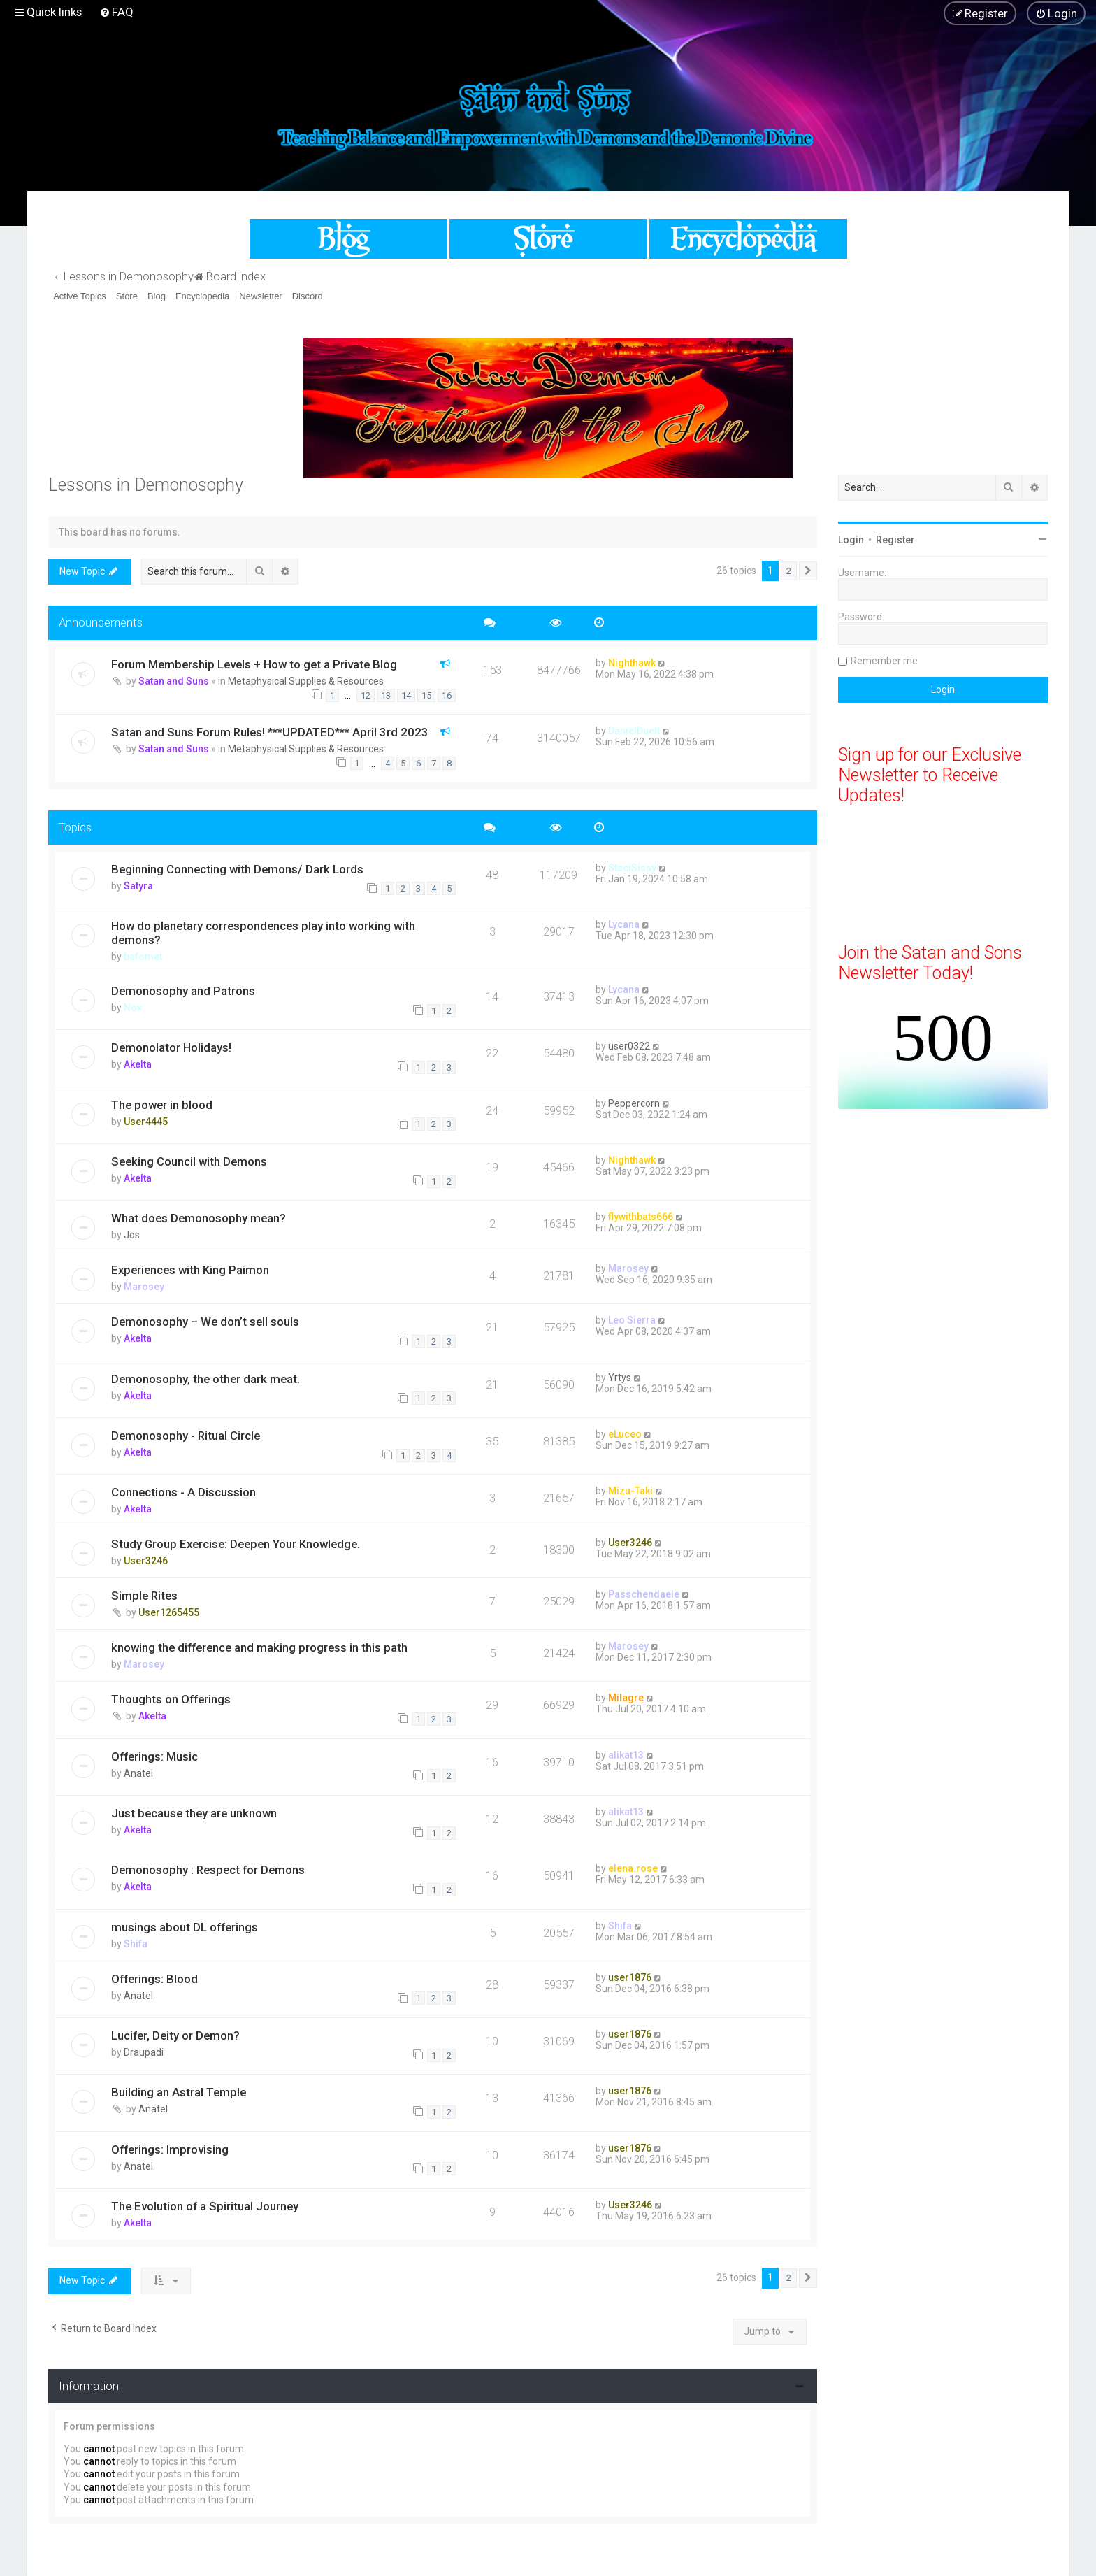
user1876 (629, 1977)
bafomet (143, 956)
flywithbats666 (640, 1216)
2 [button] (788, 571)
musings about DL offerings (184, 1927)
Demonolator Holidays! (171, 1047)
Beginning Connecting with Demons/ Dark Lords (237, 869)
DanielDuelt (634, 730)
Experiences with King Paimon (190, 1270)
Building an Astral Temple (178, 2092)
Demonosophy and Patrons (183, 991)
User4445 (146, 1121)
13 (386, 695)
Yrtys (619, 1377)
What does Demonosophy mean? (198, 1218)
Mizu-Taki (630, 1490)
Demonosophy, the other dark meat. (205, 1379)
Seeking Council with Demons (189, 1161)
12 (365, 695)
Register (895, 539)
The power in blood (161, 1105)
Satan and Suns (173, 681)
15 (426, 695)
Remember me (884, 660)
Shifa (135, 1943)
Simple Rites (144, 1596)
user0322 (629, 1046)
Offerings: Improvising (170, 2149)
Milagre (626, 1697)
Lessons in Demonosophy (145, 485)
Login (851, 539)
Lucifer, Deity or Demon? (175, 2035)
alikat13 (626, 1755)
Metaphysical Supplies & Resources (306, 681)
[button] (808, 571)
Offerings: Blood (154, 1979)
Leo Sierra (632, 1320)
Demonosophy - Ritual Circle (185, 1436)
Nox (133, 1007)
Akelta (138, 1064)
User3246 (146, 1560)
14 (406, 695)
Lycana (624, 924)
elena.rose (633, 1868)
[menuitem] (116, 11)
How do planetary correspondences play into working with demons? (263, 933)
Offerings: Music (154, 1756)
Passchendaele (643, 1594)
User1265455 (168, 1612)
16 (447, 695)
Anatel (138, 1773)
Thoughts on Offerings (171, 1699)
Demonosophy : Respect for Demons (208, 1870)
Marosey (144, 1286)
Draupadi (144, 2052)
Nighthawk (632, 662)
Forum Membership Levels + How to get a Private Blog (254, 664)
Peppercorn (634, 1103)
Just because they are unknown (194, 1813)
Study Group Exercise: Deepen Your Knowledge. (235, 1544)
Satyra (138, 886)
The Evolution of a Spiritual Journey (204, 2206)
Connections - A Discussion (183, 1492)
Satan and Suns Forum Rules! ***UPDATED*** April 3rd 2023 (269, 732)
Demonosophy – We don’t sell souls (205, 1322)
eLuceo (625, 1434)
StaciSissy (632, 867)
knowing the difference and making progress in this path (259, 1647)
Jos (132, 1234)
